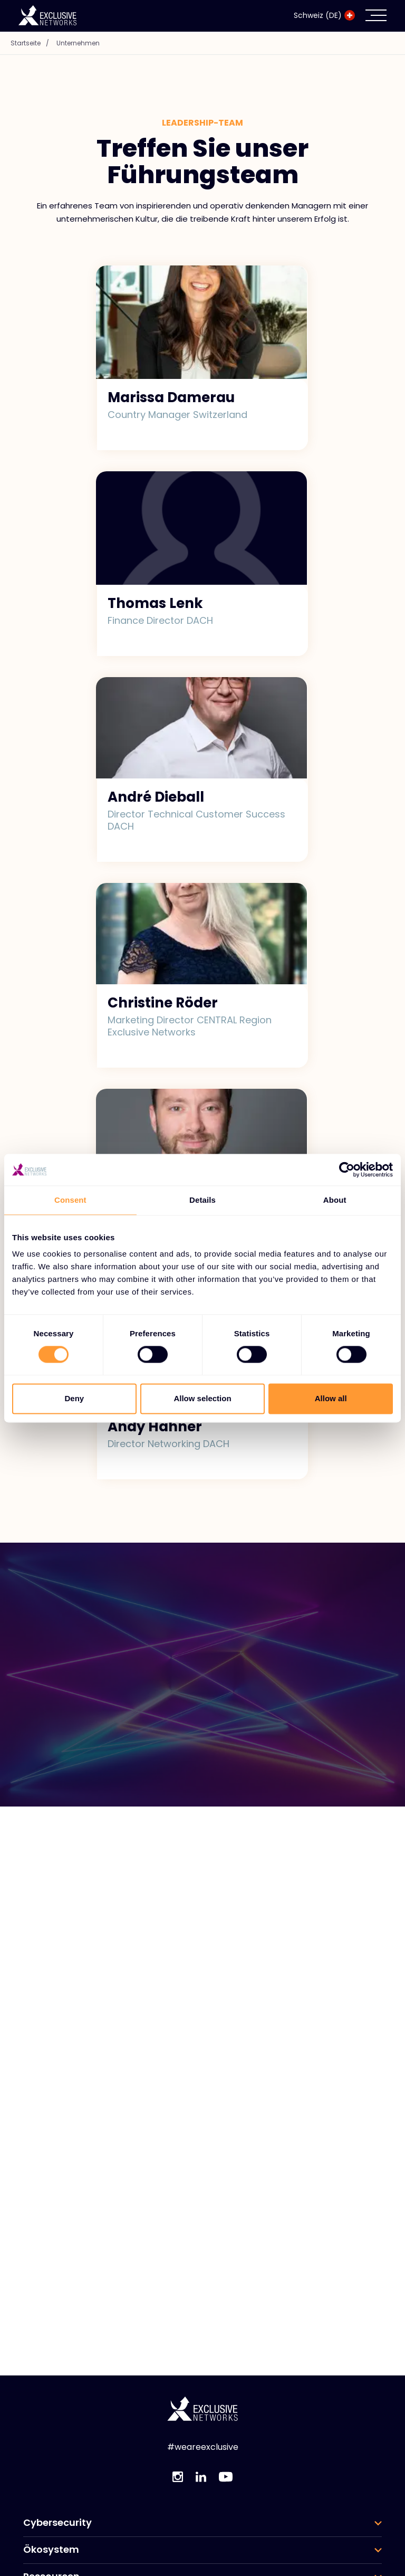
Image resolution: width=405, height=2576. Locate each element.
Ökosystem (51, 2549)
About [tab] (334, 1199)
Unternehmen (78, 43)
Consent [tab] (70, 1199)
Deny (74, 1398)
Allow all (331, 1398)
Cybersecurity (57, 2522)
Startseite (32, 43)
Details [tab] (202, 1199)
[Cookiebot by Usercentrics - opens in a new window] (347, 1169)
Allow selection (202, 1398)
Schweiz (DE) (324, 15)
